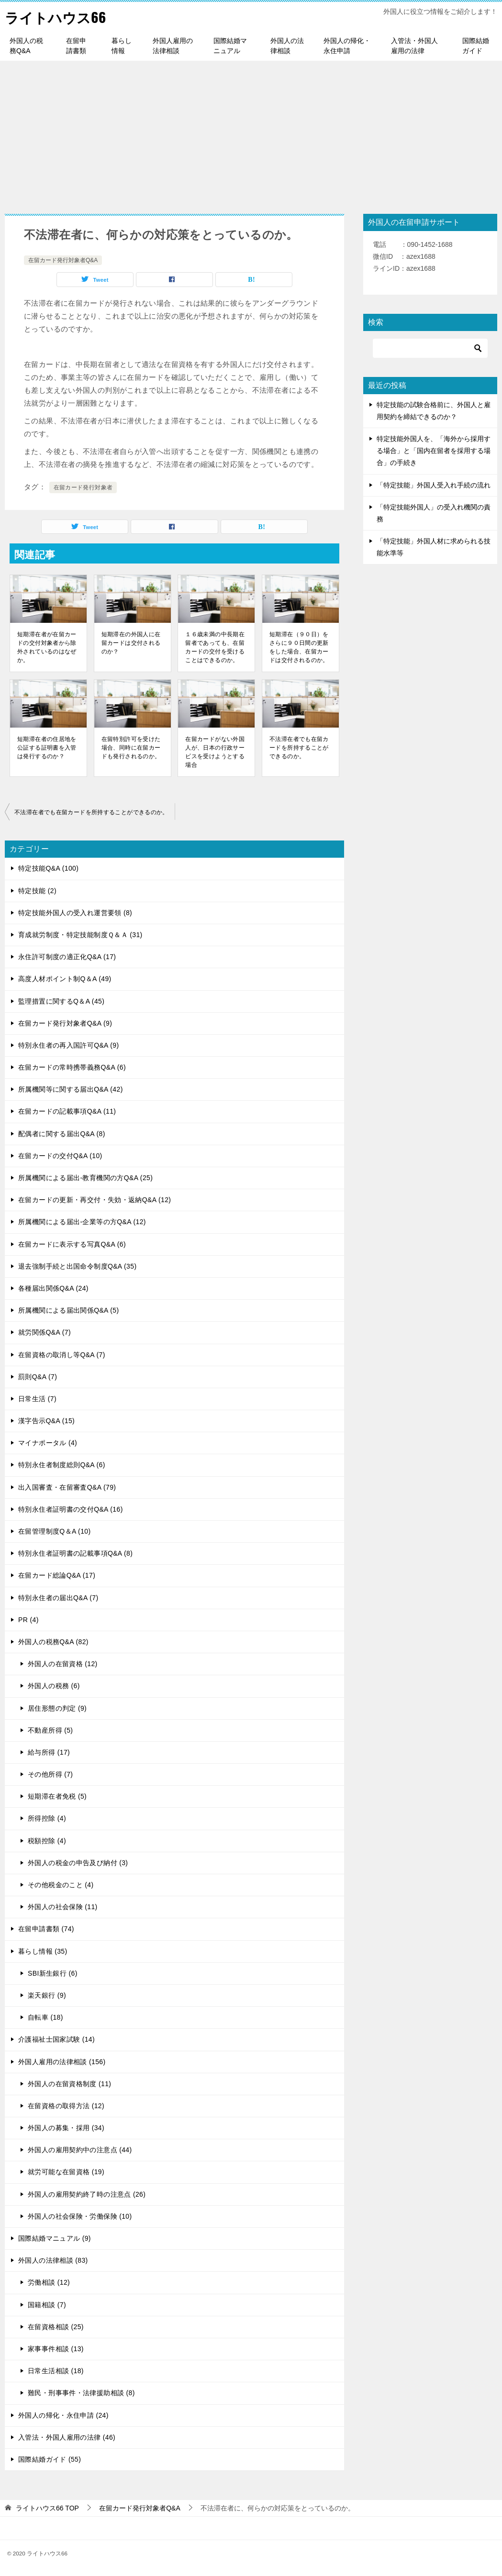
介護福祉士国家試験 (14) (56, 2039)
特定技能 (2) (37, 891)
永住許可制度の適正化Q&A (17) (67, 957)
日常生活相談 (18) (56, 2371)
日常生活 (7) (37, 1399)
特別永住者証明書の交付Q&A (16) (70, 1509)
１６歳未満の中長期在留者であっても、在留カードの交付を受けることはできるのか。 (215, 647)
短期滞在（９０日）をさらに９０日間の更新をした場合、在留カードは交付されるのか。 (299, 647)
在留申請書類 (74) (46, 1929)
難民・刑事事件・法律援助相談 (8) (81, 2393)
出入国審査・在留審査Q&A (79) (67, 1487)
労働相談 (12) (49, 2282)
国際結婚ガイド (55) (49, 2459)
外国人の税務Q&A (26, 46)
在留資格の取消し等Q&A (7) (61, 1355)
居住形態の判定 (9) (57, 1708)
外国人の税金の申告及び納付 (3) (78, 1863)
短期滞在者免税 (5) (57, 1796)
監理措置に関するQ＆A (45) (61, 1001)
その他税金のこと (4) (61, 1885)
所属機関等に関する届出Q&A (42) (70, 1089)
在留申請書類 (76, 46)
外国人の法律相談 (287, 46)
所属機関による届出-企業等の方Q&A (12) (82, 1222)
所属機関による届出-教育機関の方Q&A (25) (85, 1178)
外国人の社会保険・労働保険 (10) (80, 2216)
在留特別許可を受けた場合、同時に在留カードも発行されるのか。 (131, 748)
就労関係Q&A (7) (44, 1332)
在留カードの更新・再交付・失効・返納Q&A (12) (94, 1200)
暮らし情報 (122, 46)
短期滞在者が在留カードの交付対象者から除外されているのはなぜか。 (47, 647)
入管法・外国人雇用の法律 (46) (66, 2437)
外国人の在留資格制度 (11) (69, 2084)
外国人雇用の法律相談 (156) (62, 2062)
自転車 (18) (45, 2017)
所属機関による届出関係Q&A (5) (68, 1310)
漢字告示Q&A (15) (46, 1421)
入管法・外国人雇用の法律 (414, 46)
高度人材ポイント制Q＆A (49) (65, 979)
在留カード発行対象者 (83, 487)
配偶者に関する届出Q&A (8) (61, 1134)
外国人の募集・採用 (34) (66, 2128)
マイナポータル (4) (47, 1443)
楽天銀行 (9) (47, 1995)
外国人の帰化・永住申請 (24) (63, 2415)
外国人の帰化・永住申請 (347, 46)
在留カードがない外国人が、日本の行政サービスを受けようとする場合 (215, 752)
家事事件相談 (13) (56, 2349)
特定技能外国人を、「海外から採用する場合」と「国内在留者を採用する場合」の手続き (434, 450)
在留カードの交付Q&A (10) (60, 1156)
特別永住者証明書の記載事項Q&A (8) (75, 1553)
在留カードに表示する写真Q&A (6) (72, 1244)
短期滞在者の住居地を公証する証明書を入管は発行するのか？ (47, 748)
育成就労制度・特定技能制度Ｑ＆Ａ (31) (80, 935)
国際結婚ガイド (475, 46)
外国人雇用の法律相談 (173, 46)
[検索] (430, 348)
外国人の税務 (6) (54, 1686)
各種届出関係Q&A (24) (53, 1288)
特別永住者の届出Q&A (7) (58, 1598)
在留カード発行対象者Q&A (63, 260)
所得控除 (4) (47, 1818)
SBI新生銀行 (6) (53, 1973)
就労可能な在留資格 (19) (66, 2172)
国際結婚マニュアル (230, 46)
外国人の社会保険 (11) (63, 1907)
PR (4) (28, 1620)
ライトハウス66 (57, 16)
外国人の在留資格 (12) (63, 1664)
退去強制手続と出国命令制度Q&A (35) (77, 1266)
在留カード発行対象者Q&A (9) (65, 1023)
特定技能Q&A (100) (48, 868)
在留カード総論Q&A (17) (56, 1575)
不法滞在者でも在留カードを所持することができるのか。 (299, 748)
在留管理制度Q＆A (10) (54, 1531)
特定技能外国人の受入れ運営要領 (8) (75, 913)
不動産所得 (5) (50, 1730)
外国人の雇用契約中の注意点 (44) (80, 2150)
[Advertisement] (251, 132)
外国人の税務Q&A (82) (53, 1642)
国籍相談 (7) (47, 2305)
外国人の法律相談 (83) (53, 2260)
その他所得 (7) (50, 1774)
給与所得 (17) (49, 1752)
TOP (47, 2508)
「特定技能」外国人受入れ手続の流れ (434, 485)
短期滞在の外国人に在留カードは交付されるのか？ (131, 643)
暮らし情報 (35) (42, 1951)
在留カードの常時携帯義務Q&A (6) (72, 1067)
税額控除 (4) (47, 1841)
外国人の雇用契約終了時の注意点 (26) (86, 2194)
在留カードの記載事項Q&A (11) (67, 1111)
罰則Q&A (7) (37, 1377)
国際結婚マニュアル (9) (54, 2238)
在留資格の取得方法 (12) (66, 2106)
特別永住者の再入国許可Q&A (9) (68, 1045)
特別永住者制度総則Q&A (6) (61, 1465)
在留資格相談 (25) (56, 2327)
